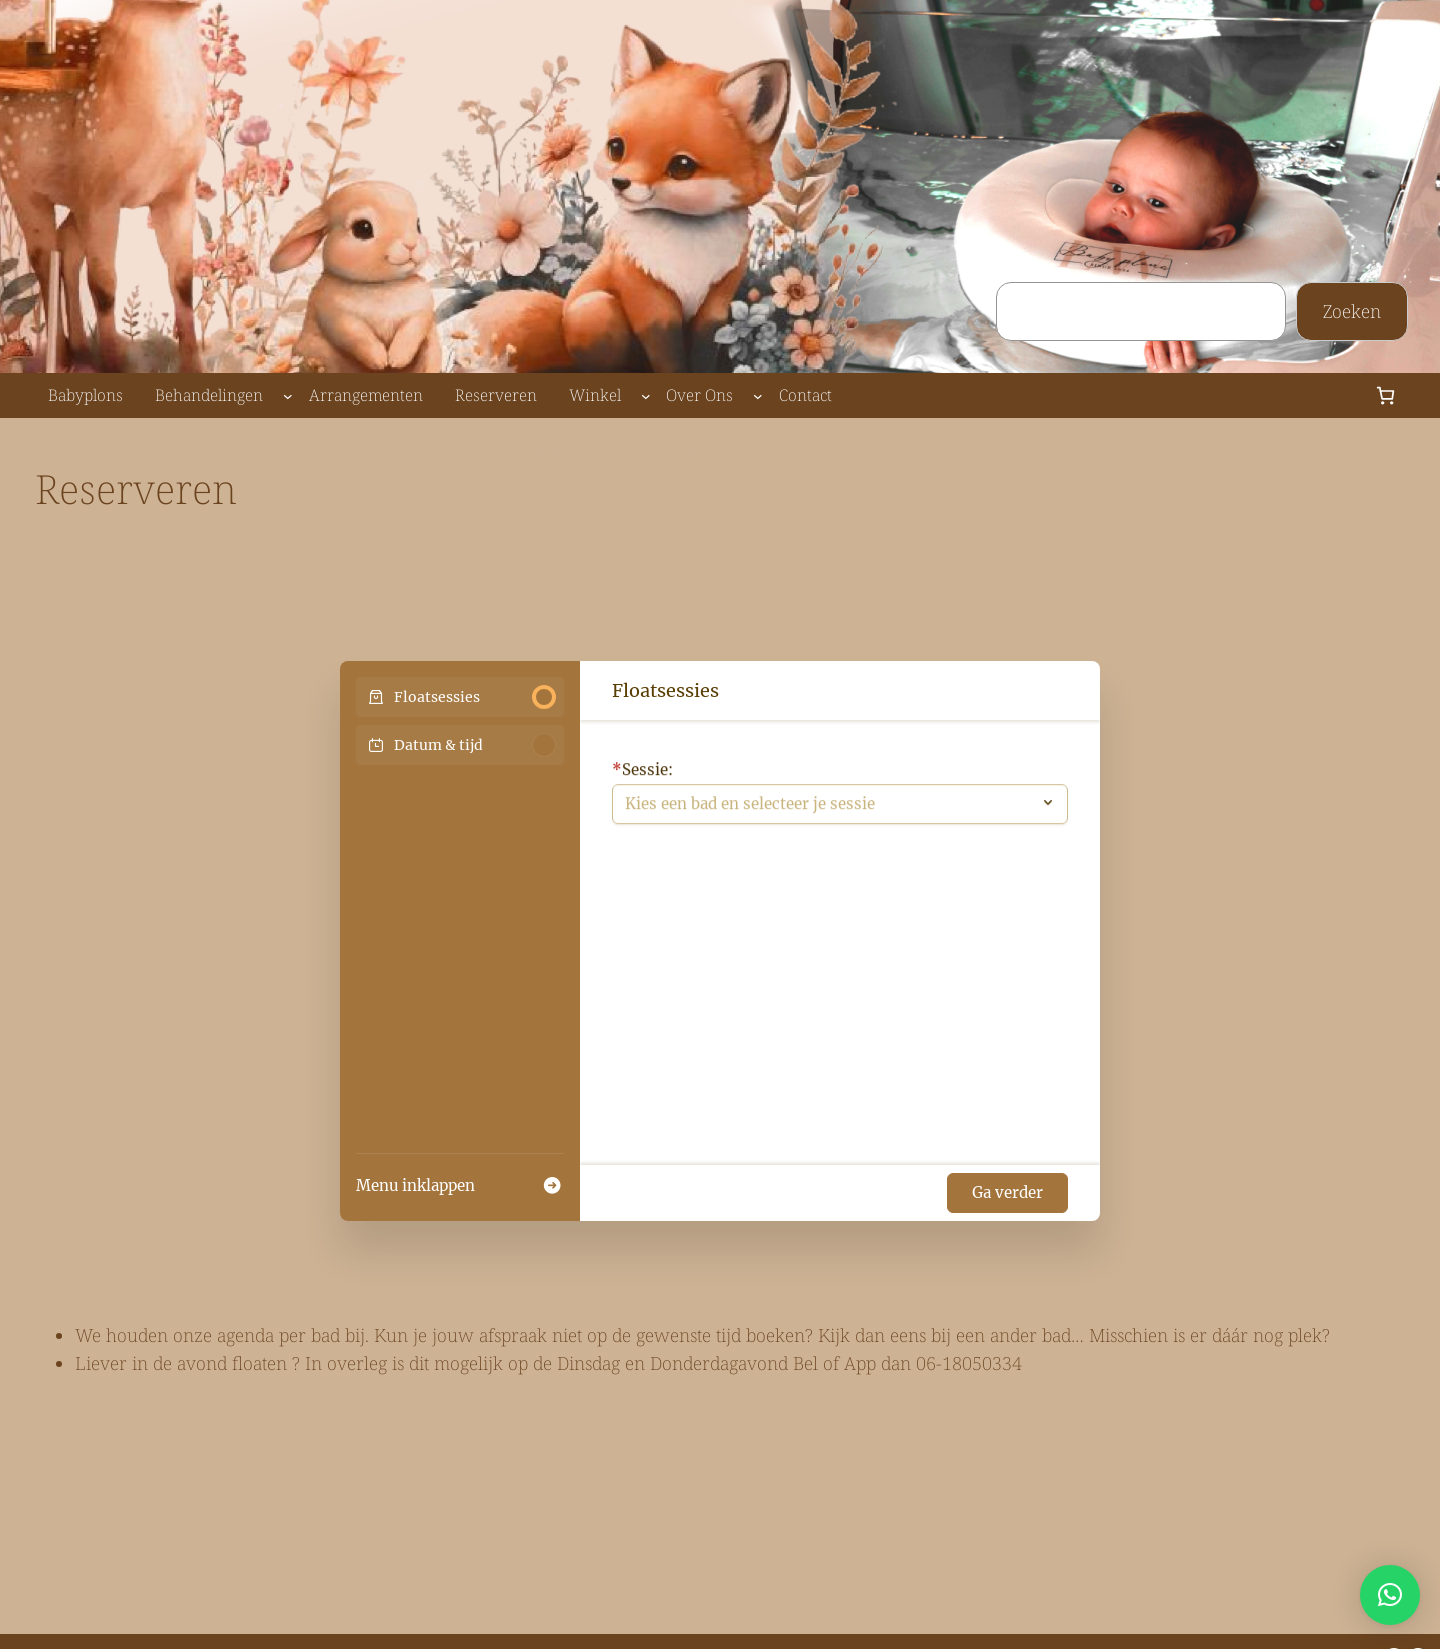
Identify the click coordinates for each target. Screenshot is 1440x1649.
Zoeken (1352, 311)
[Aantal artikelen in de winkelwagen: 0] (1385, 395)
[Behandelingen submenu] (288, 396)
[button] (1390, 1595)
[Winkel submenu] (646, 396)
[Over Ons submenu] (758, 396)
